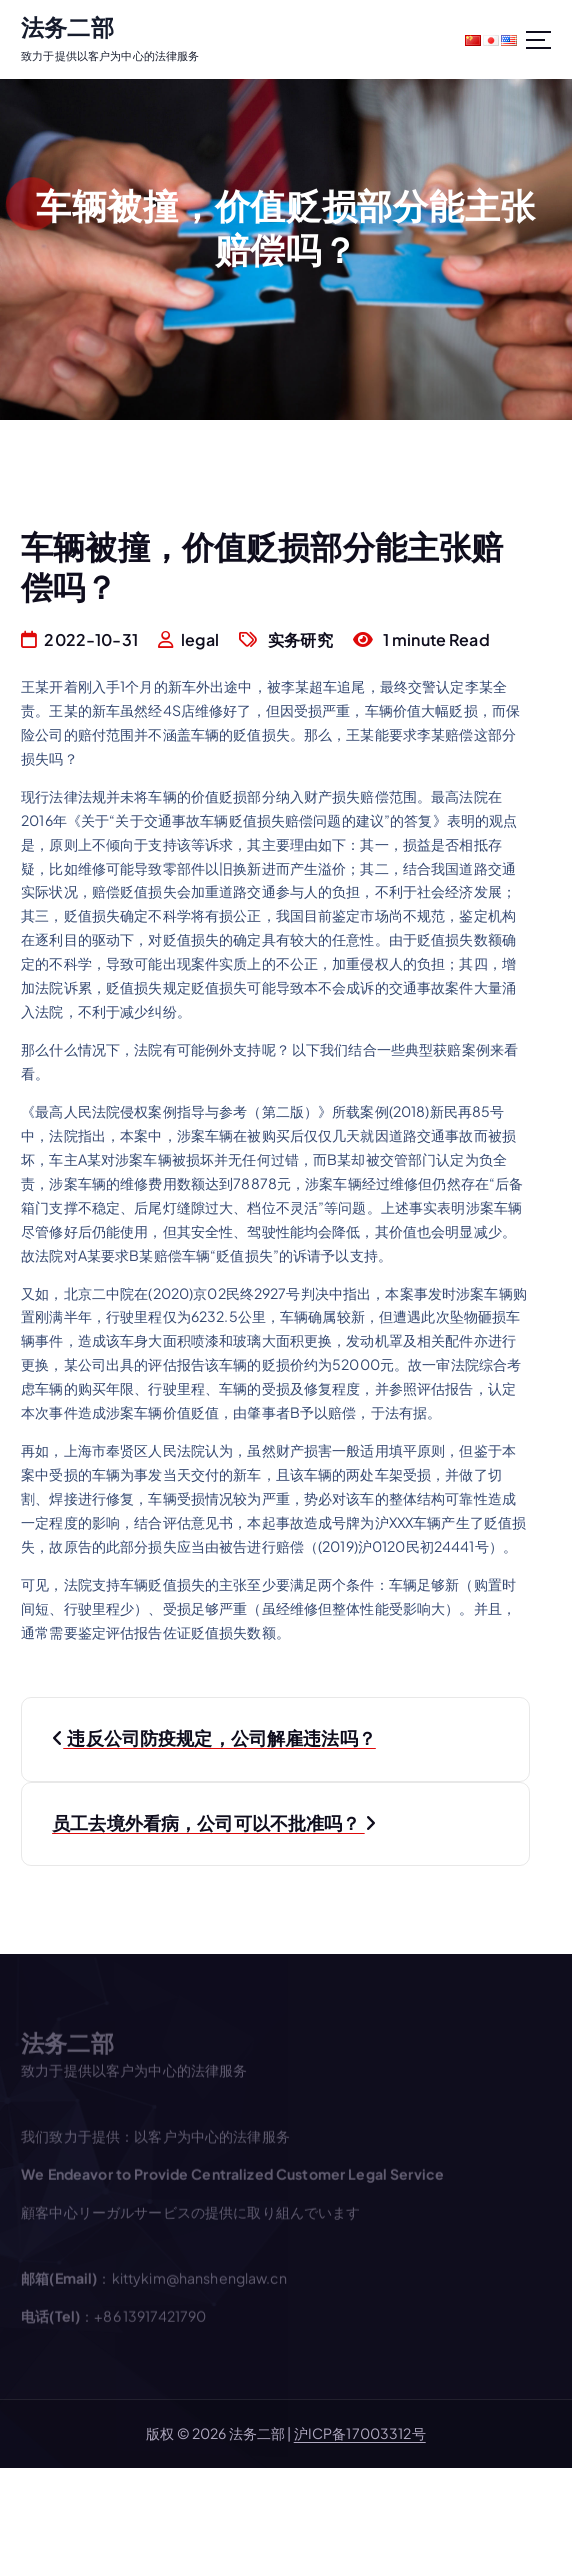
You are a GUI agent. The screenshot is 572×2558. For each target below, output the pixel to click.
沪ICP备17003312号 (360, 2433)
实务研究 (300, 639)
